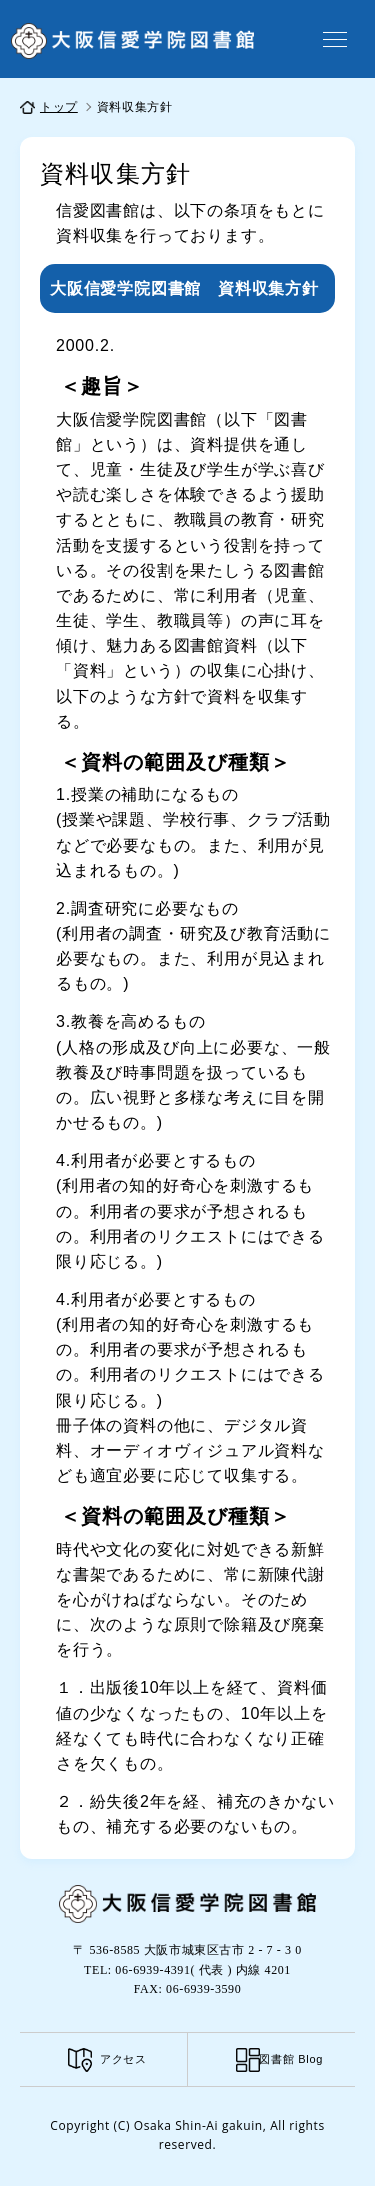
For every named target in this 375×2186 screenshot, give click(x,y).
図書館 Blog (291, 2059)
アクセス (123, 2059)
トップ (59, 107)
